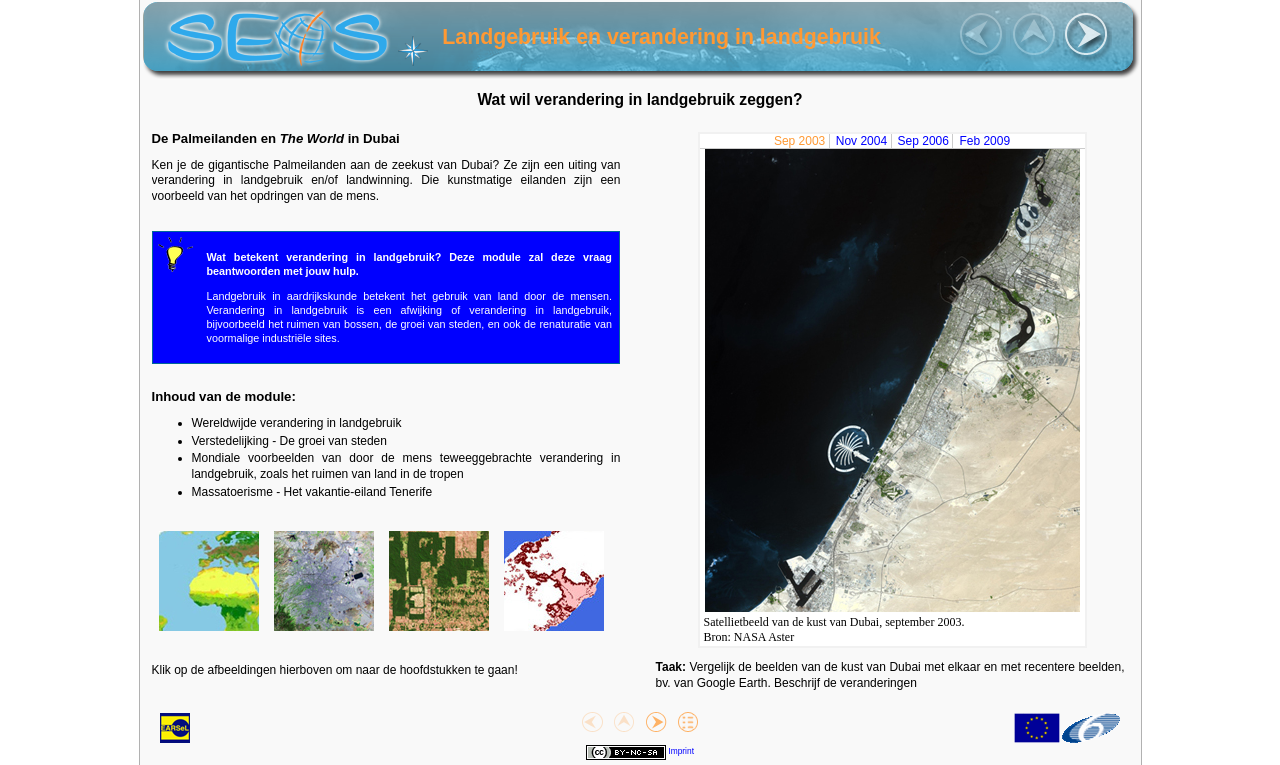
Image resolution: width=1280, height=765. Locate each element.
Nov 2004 (861, 141)
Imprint (681, 751)
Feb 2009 (984, 141)
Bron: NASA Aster (749, 637)
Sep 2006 (923, 141)
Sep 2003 (799, 141)
